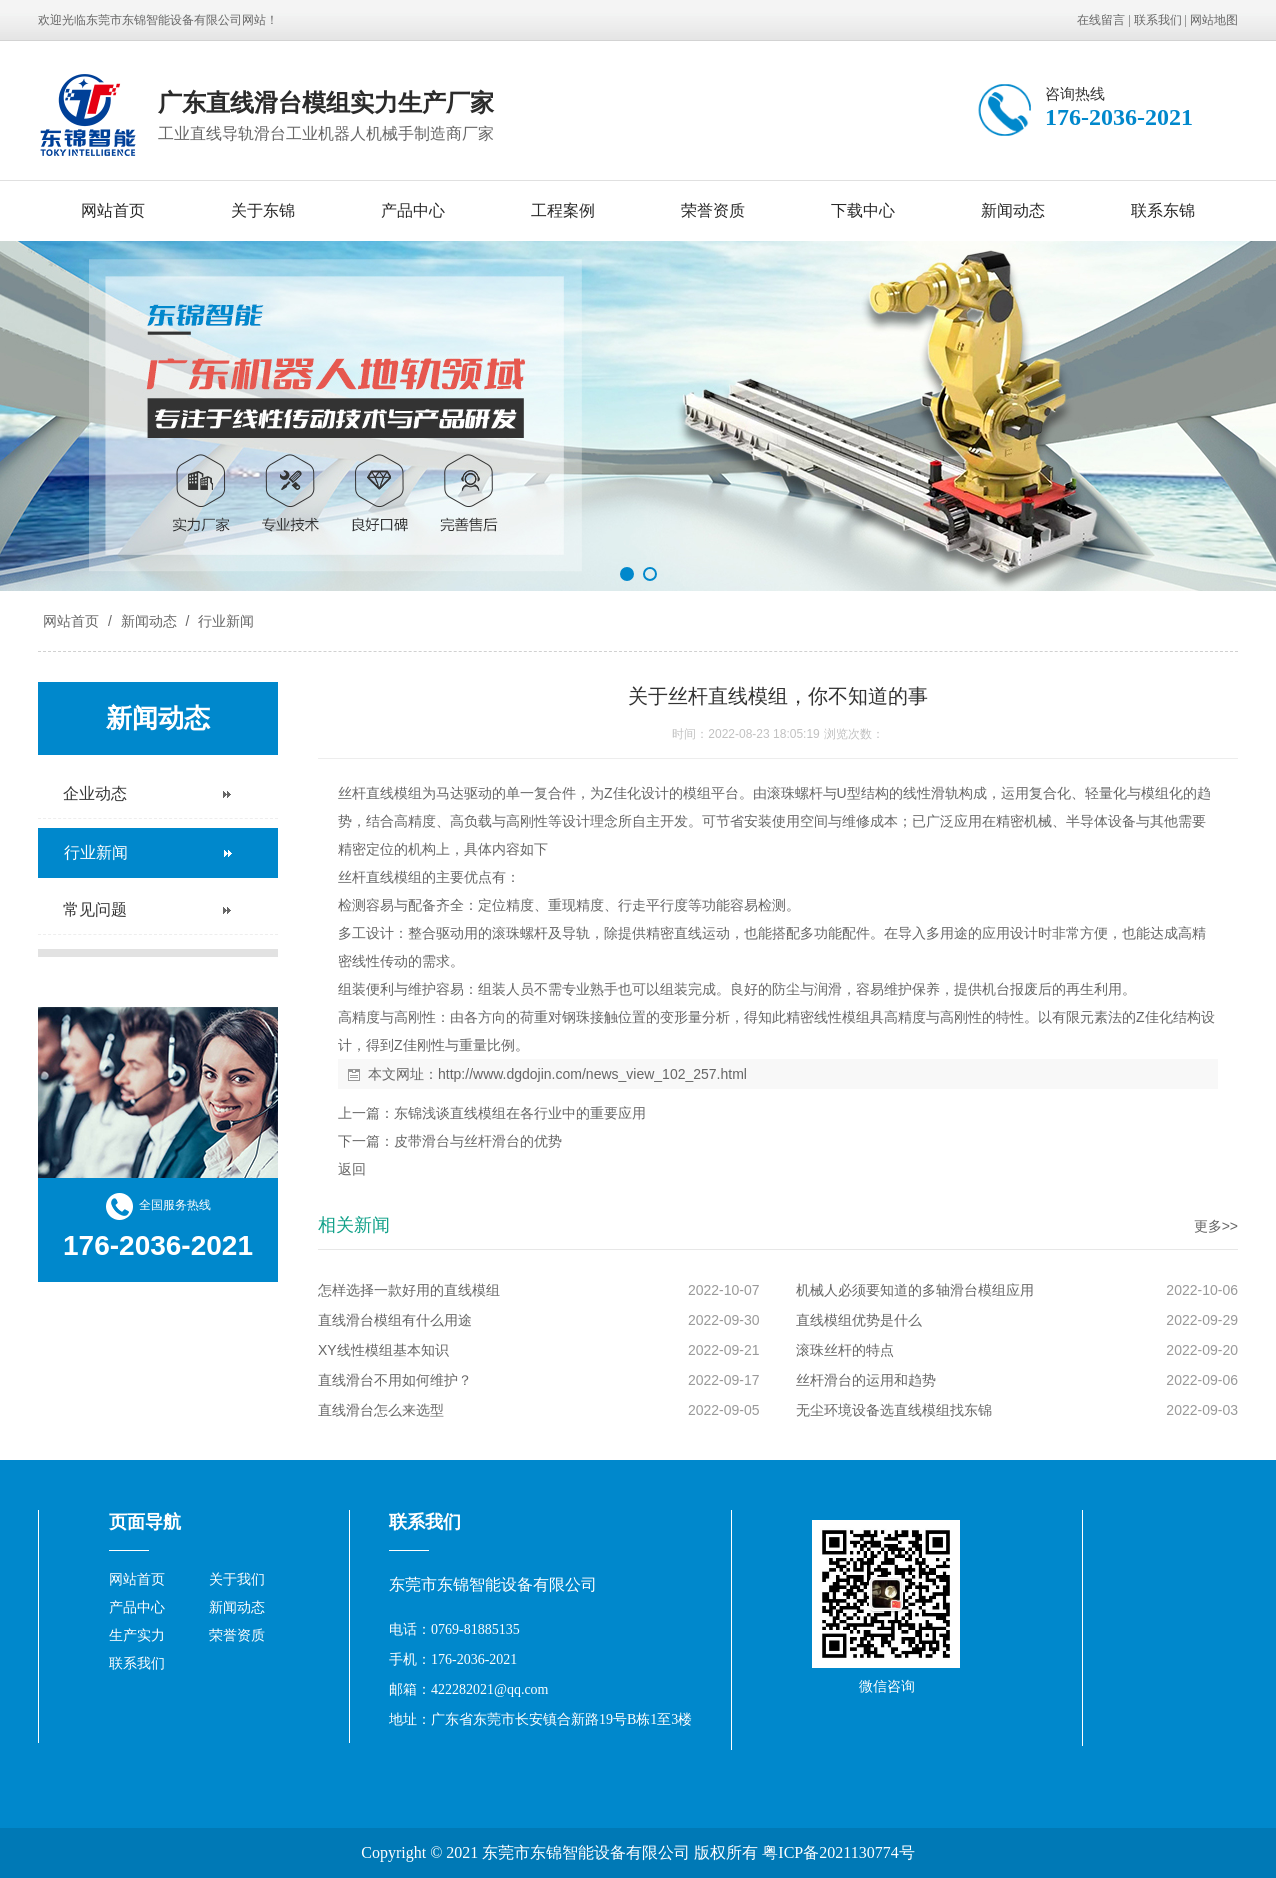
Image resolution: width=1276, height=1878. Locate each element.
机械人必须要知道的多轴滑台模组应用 (915, 1290)
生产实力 (137, 1635)
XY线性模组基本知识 (383, 1350)
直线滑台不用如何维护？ (395, 1380)
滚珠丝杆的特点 (845, 1350)
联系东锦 (1163, 210)
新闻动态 (1013, 210)
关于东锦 (263, 210)
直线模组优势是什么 (859, 1320)
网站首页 (113, 210)
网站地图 (1214, 20)
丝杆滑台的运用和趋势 (866, 1380)
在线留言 (1101, 20)
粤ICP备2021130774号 (838, 1852)
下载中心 (863, 210)
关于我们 (237, 1579)
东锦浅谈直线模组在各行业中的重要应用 (520, 1113)
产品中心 (413, 210)
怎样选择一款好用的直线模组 (409, 1290)
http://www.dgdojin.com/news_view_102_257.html (592, 1074)
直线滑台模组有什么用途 (395, 1320)
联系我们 (1158, 20)
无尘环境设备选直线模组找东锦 (894, 1410)
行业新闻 (224, 621)
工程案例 (563, 210)
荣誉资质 (713, 210)
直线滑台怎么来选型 (381, 1410)
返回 (352, 1169)
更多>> (1216, 1226)
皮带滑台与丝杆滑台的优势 (478, 1141)
